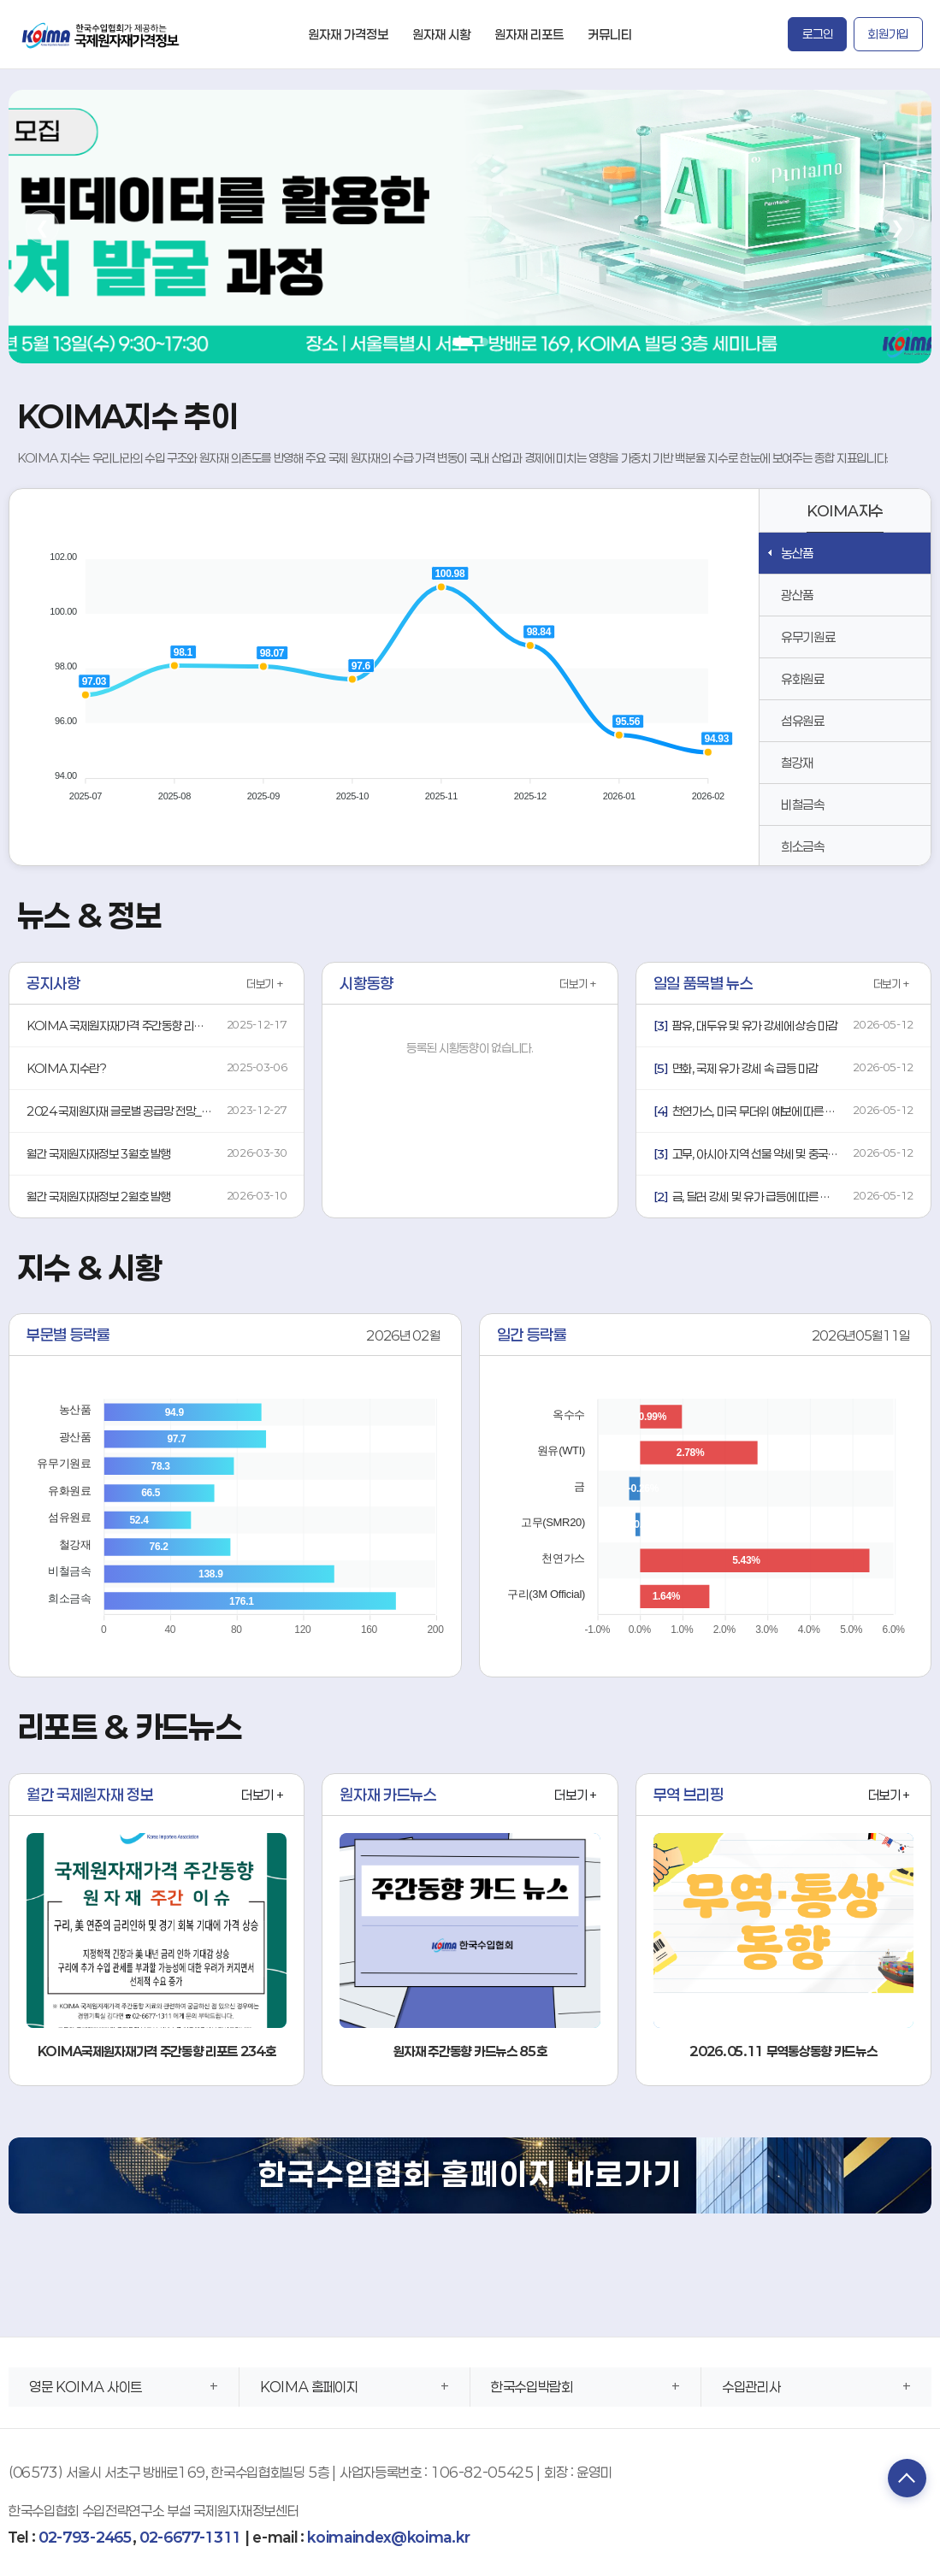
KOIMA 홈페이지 (309, 2387)
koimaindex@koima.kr (388, 2537)
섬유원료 (803, 720)
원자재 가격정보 (348, 34)
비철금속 (803, 804)
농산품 (797, 553)
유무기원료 (808, 637)
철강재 (797, 762)
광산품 (797, 595)
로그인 (817, 34)
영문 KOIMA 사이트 (85, 2387)
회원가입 (888, 34)
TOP (901, 2480)
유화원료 (803, 679)
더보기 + (264, 984)
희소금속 (803, 846)
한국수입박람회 (532, 2387)
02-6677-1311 (190, 2537)
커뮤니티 (610, 34)
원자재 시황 (441, 34)
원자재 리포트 (529, 34)
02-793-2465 (85, 2537)
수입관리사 (751, 2387)
